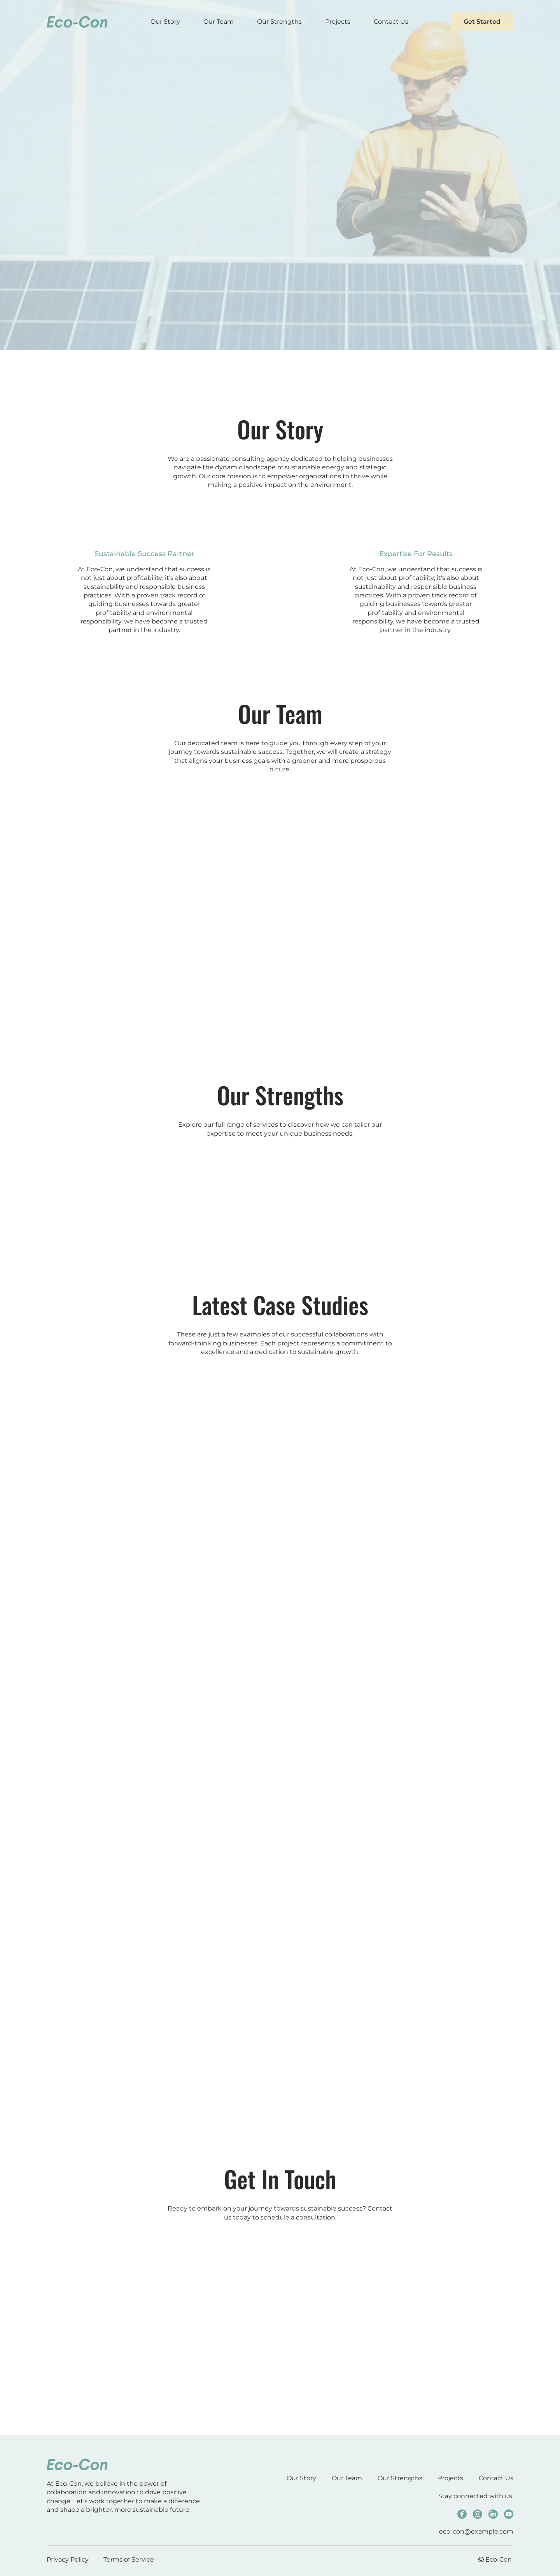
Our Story (165, 21)
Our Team (218, 21)
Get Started (482, 21)
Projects (337, 21)
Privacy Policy (68, 2559)
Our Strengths (279, 21)
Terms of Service (128, 2559)
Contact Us (391, 21)
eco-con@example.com (476, 2531)
